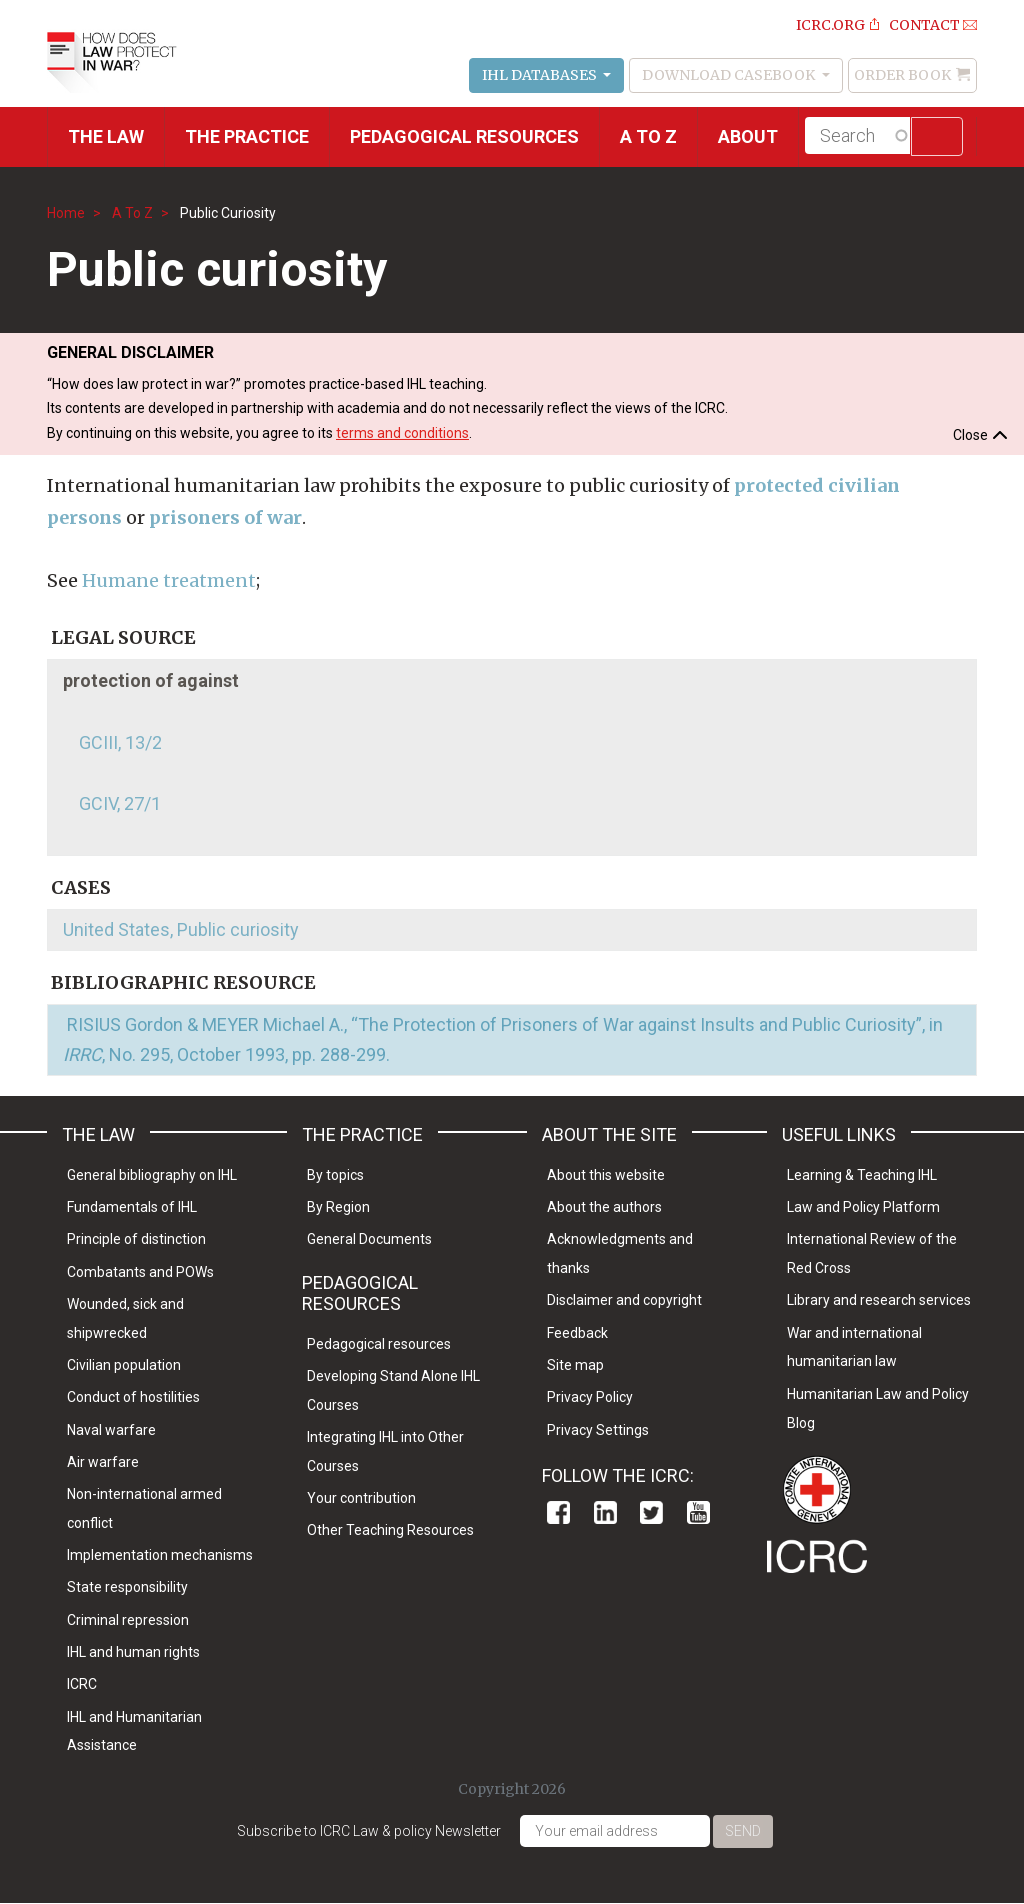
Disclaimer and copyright (624, 1300)
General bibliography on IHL (152, 1175)
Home (66, 213)
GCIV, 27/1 (120, 803)
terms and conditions (402, 433)
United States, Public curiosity (181, 929)
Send (743, 1831)
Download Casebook (730, 75)
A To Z (132, 213)
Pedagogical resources (464, 136)
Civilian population (124, 1365)
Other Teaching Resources (390, 1530)
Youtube (698, 1512)
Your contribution (361, 1498)
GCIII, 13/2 (120, 742)
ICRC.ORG (830, 25)
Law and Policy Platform (863, 1207)
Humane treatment (169, 580)
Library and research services (879, 1300)
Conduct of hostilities (133, 1397)
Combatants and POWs (140, 1272)
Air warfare (103, 1462)
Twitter (651, 1512)
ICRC (82, 1684)
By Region (338, 1207)
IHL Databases (541, 75)
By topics (335, 1175)
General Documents (369, 1239)
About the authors (604, 1207)
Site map (575, 1365)
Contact (924, 25)
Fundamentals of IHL (132, 1207)
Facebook (558, 1512)
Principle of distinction (136, 1239)
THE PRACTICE (247, 136)
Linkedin (605, 1512)
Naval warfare (111, 1430)
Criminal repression (128, 1620)
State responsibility (127, 1587)
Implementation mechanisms (160, 1555)
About (748, 136)
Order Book (902, 75)
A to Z (648, 136)
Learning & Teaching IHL (862, 1175)
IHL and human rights (133, 1652)
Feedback (577, 1333)
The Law (106, 136)
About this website (606, 1175)
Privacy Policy (590, 1397)
